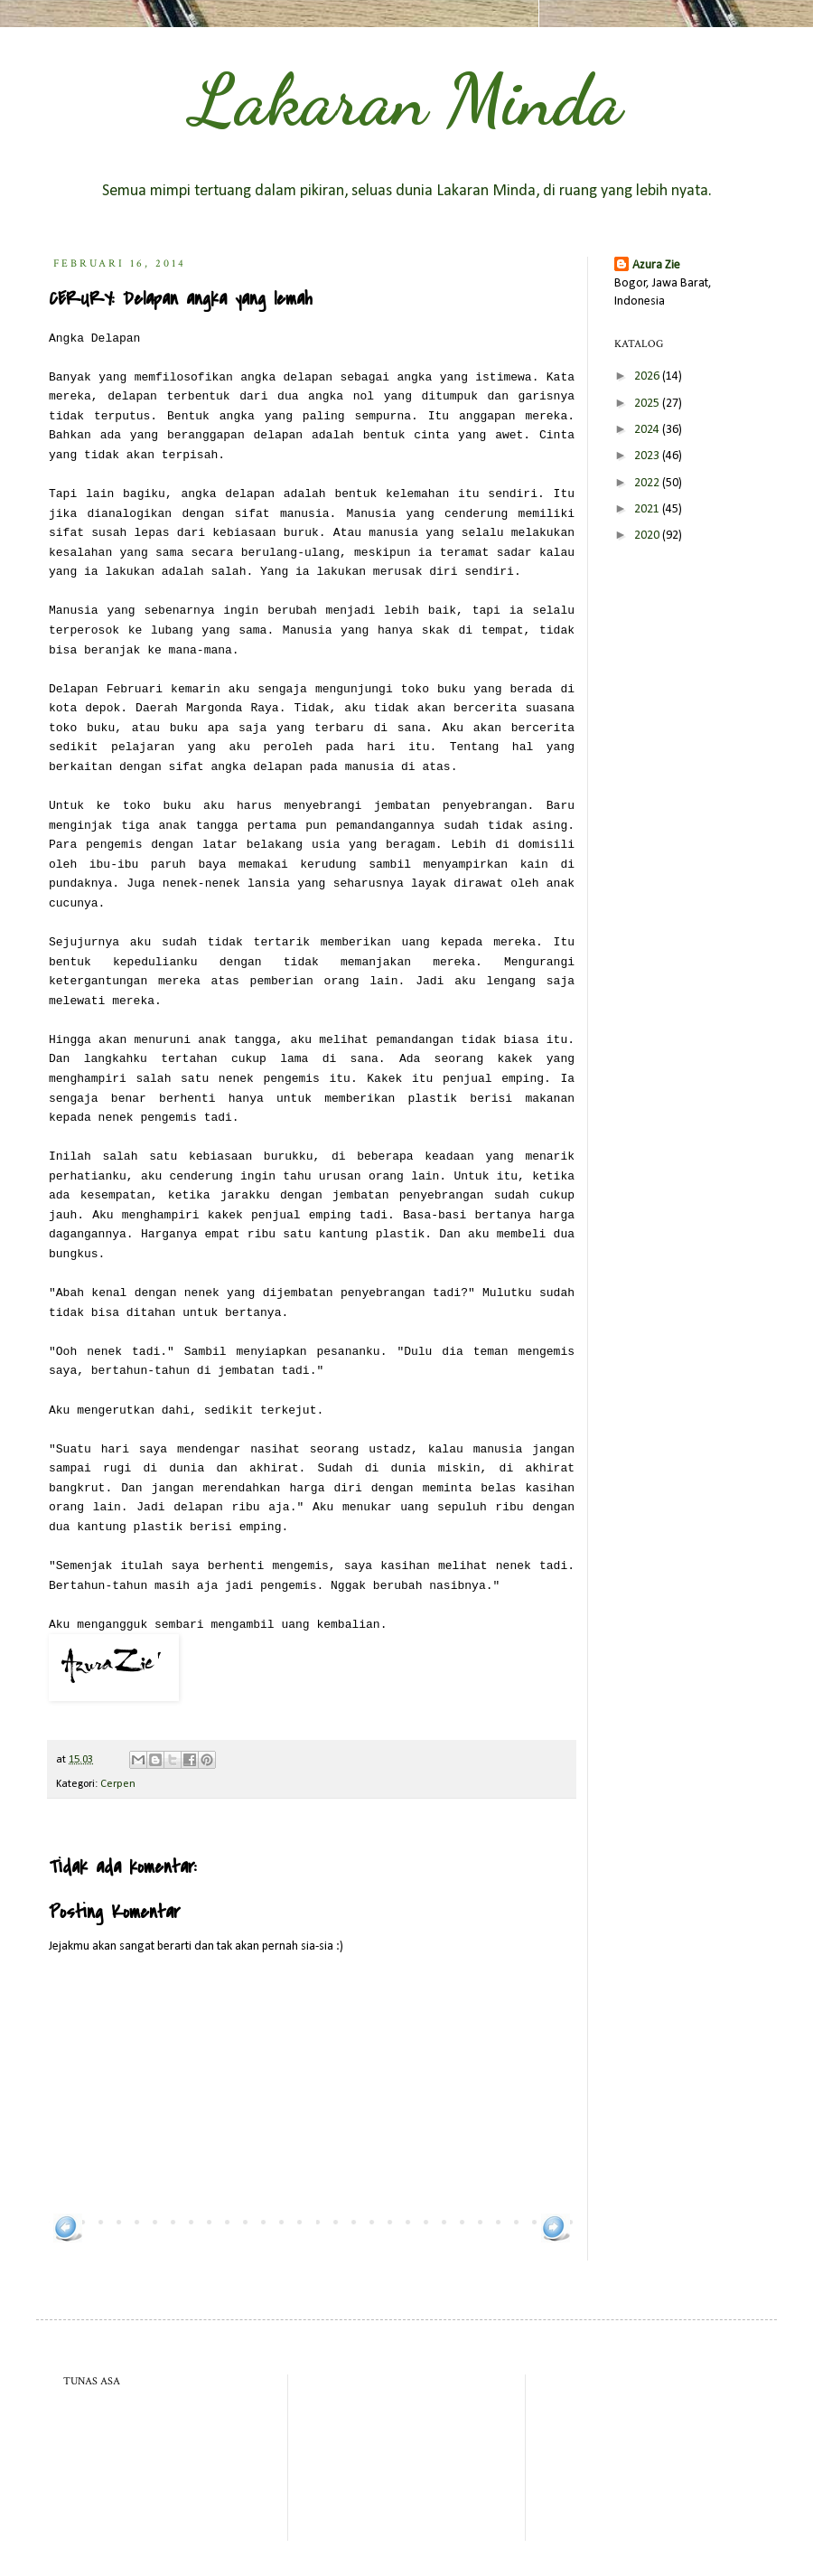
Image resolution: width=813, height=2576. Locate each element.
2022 (648, 483)
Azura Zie (656, 265)
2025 (648, 403)
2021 (648, 509)
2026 (648, 376)
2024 (648, 430)
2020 (648, 535)
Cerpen (118, 1784)
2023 (648, 456)
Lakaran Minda (406, 99)
